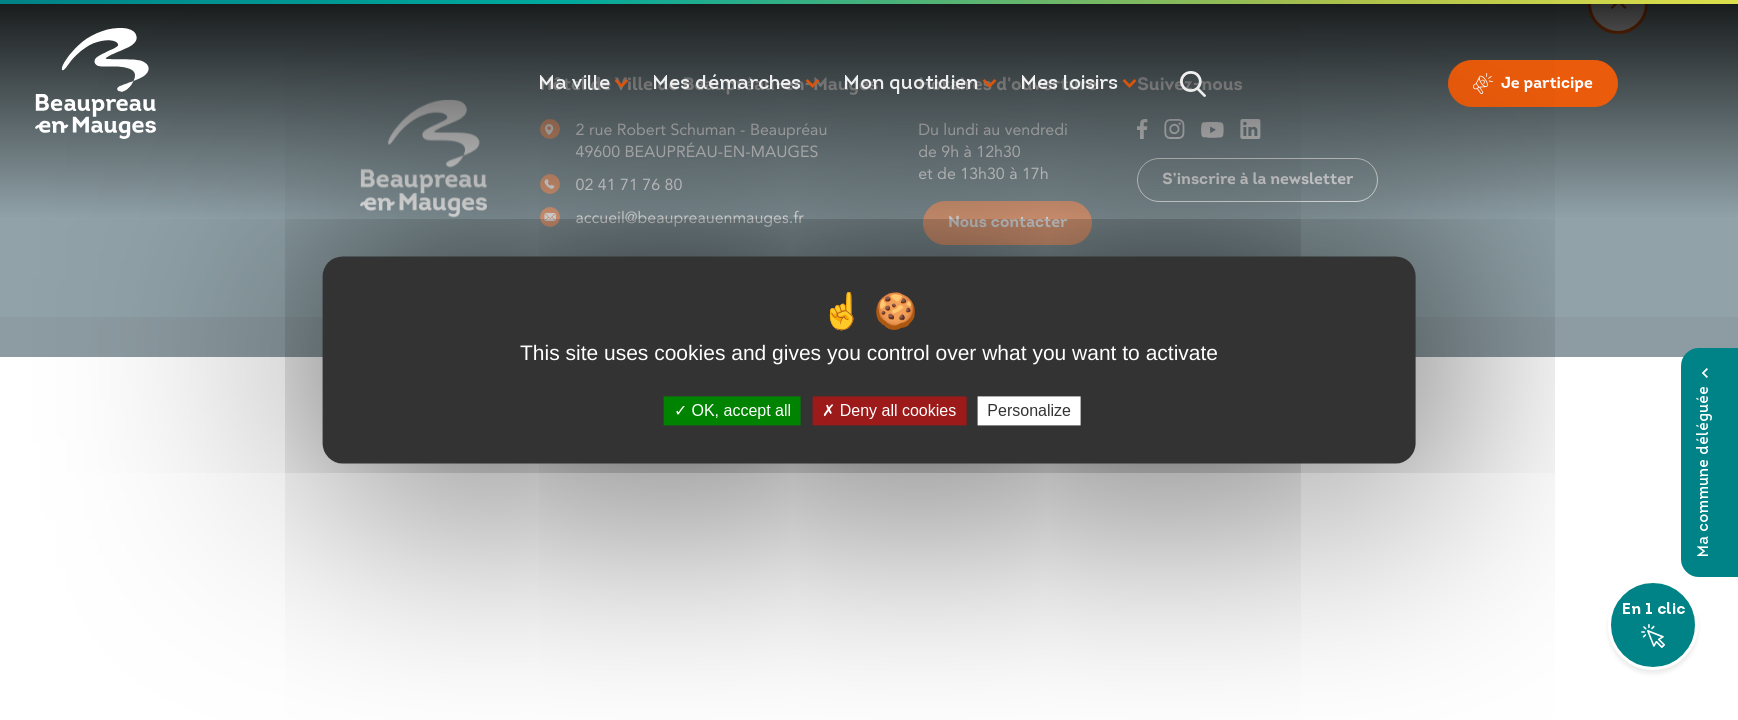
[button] (585, 84)
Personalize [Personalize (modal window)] (1029, 410)
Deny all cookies (889, 410)
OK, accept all (732, 410)
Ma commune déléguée (1704, 462)
